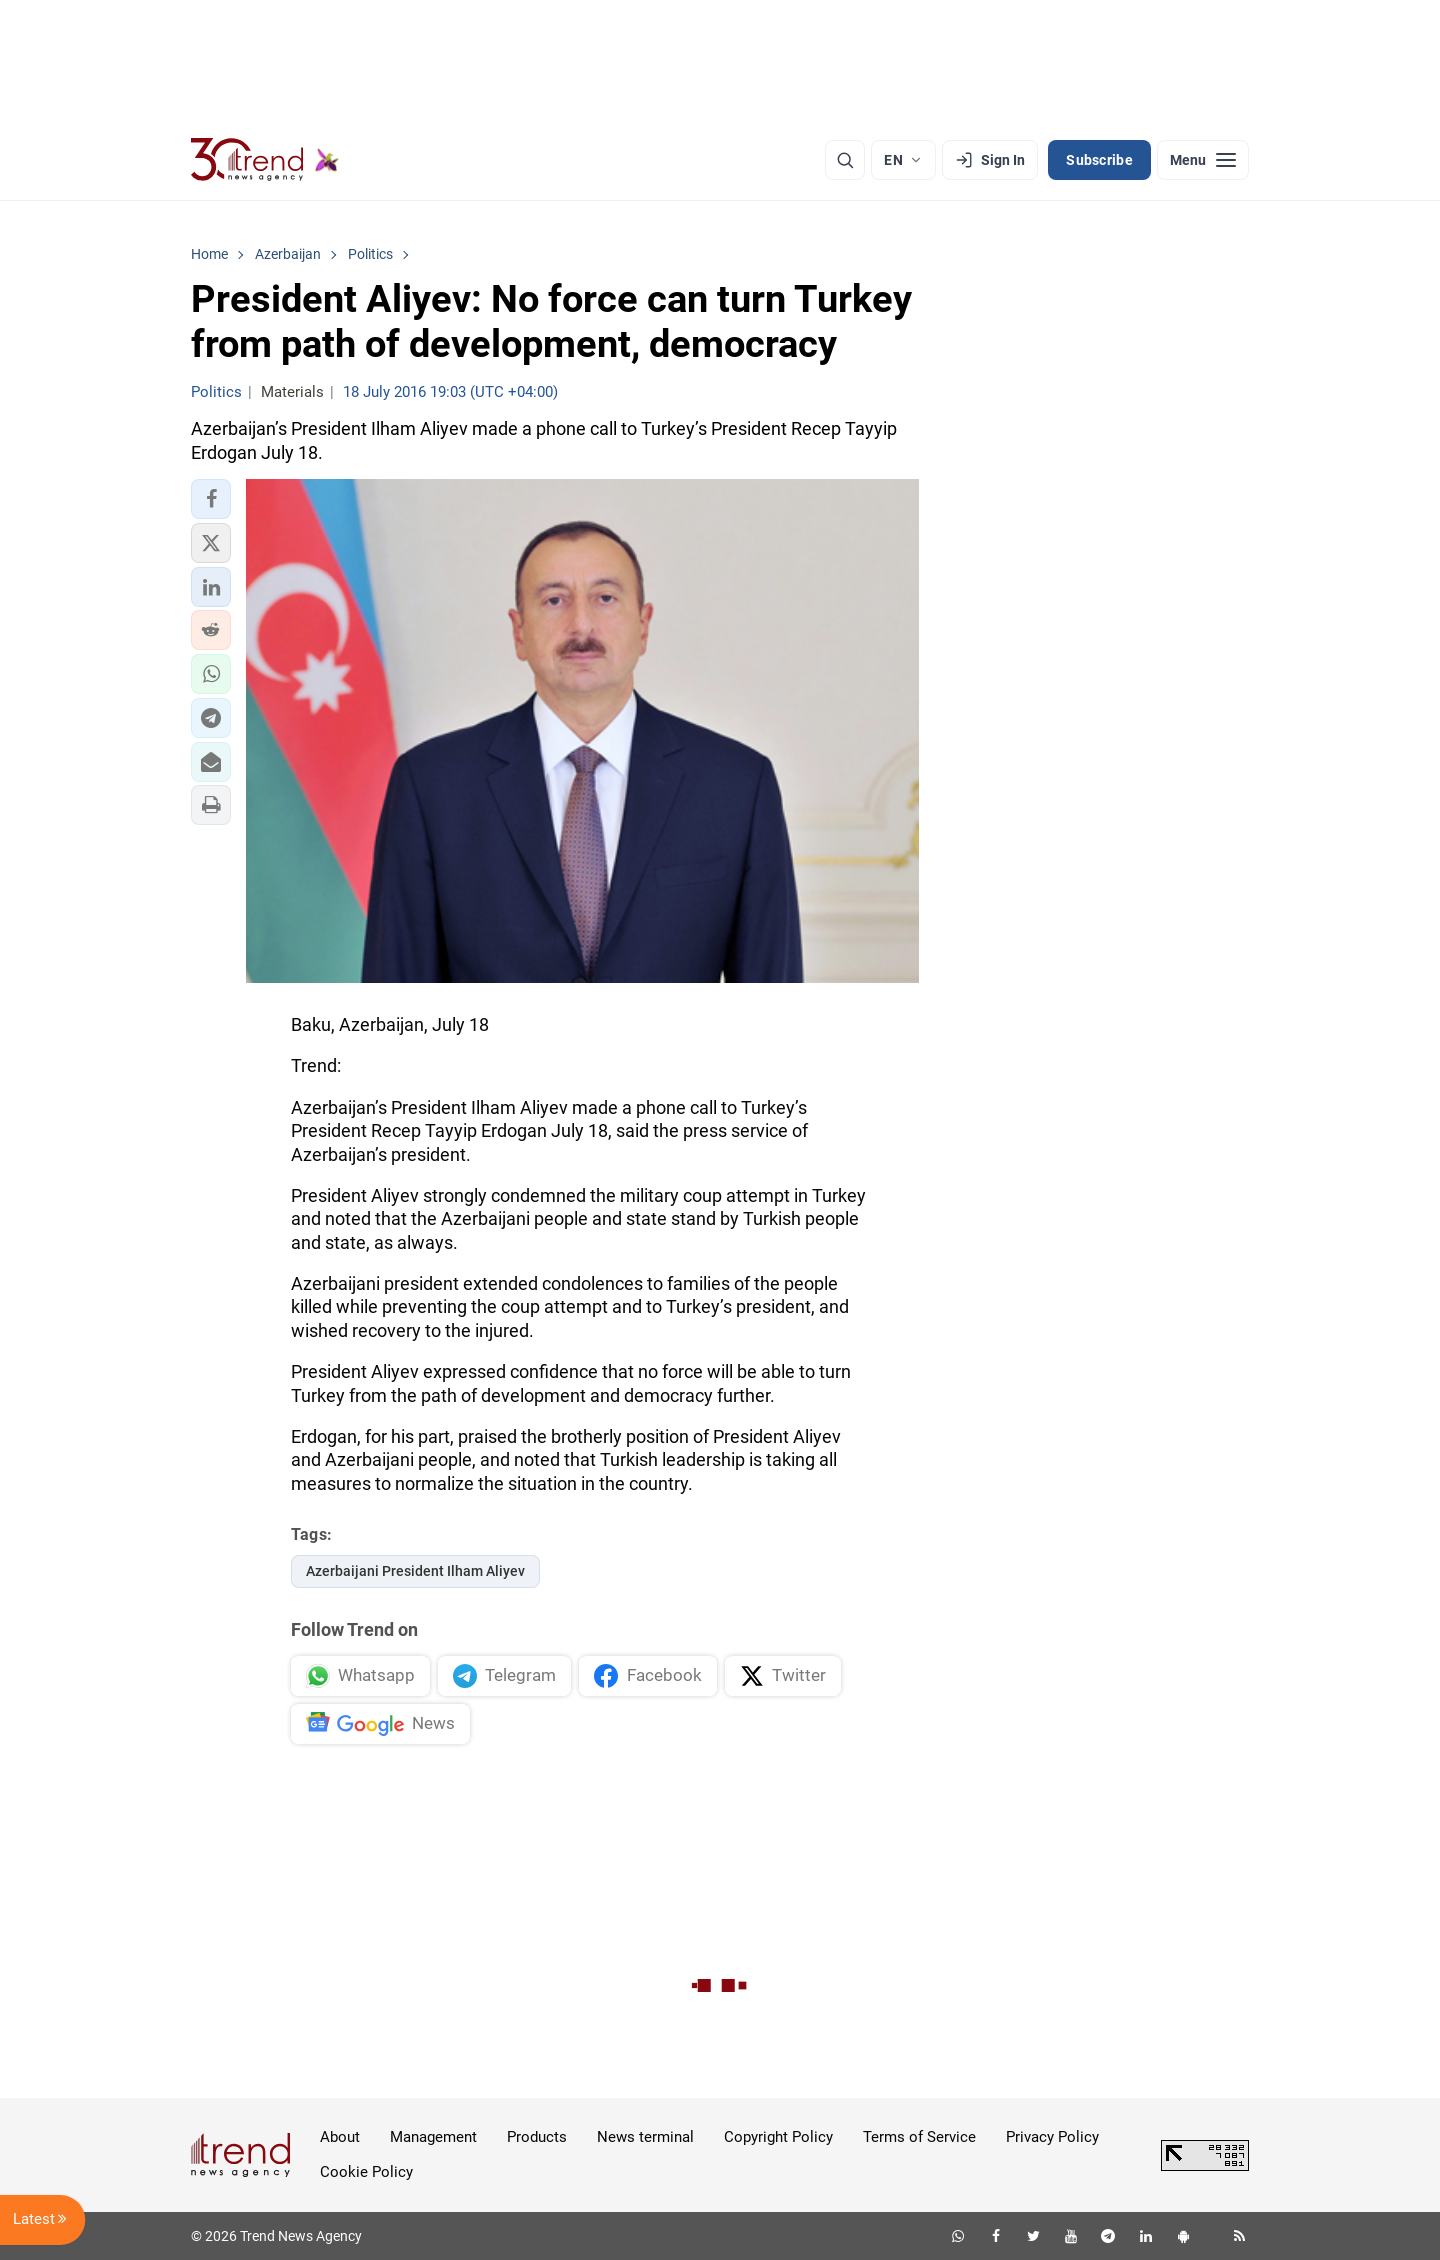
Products (537, 2137)
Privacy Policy (1052, 2137)
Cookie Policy (366, 2172)
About (340, 2137)
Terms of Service (919, 2137)
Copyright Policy (778, 2137)
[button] (211, 499)
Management (433, 2137)
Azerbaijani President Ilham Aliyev (415, 1571)
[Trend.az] (265, 160)
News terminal (645, 2137)
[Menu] (1203, 160)
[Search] (845, 160)
